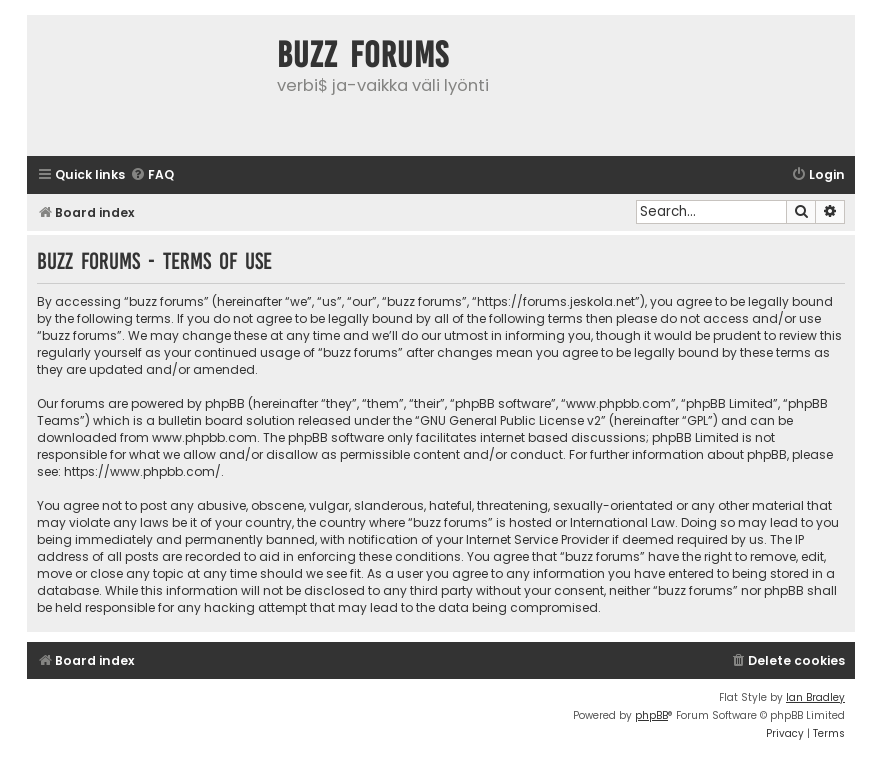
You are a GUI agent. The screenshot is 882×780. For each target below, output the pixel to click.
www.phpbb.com (204, 437)
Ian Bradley (815, 697)
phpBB (651, 715)
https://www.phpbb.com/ (142, 471)
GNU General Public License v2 (510, 420)
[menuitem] (152, 175)
